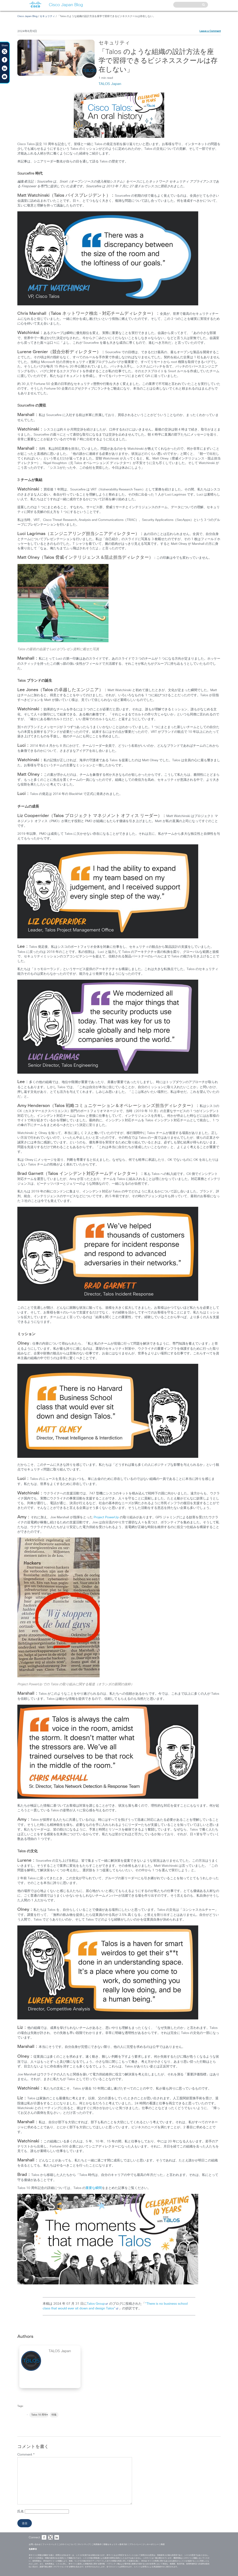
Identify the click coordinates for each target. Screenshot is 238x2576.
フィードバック (49, 2544)
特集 (54, 2415)
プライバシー (135, 2544)
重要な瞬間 (94, 2188)
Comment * (26, 2454)
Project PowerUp (106, 1517)
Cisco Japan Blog (27, 16)
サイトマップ (84, 2544)
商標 (163, 2544)
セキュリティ (47, 16)
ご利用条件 (97, 2544)
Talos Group (96, 2303)
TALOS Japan (110, 84)
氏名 (21, 2511)
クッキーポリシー (151, 2544)
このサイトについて (67, 2544)
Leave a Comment (210, 31)
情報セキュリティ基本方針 (115, 2544)
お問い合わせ (35, 2544)
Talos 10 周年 (39, 2415)
